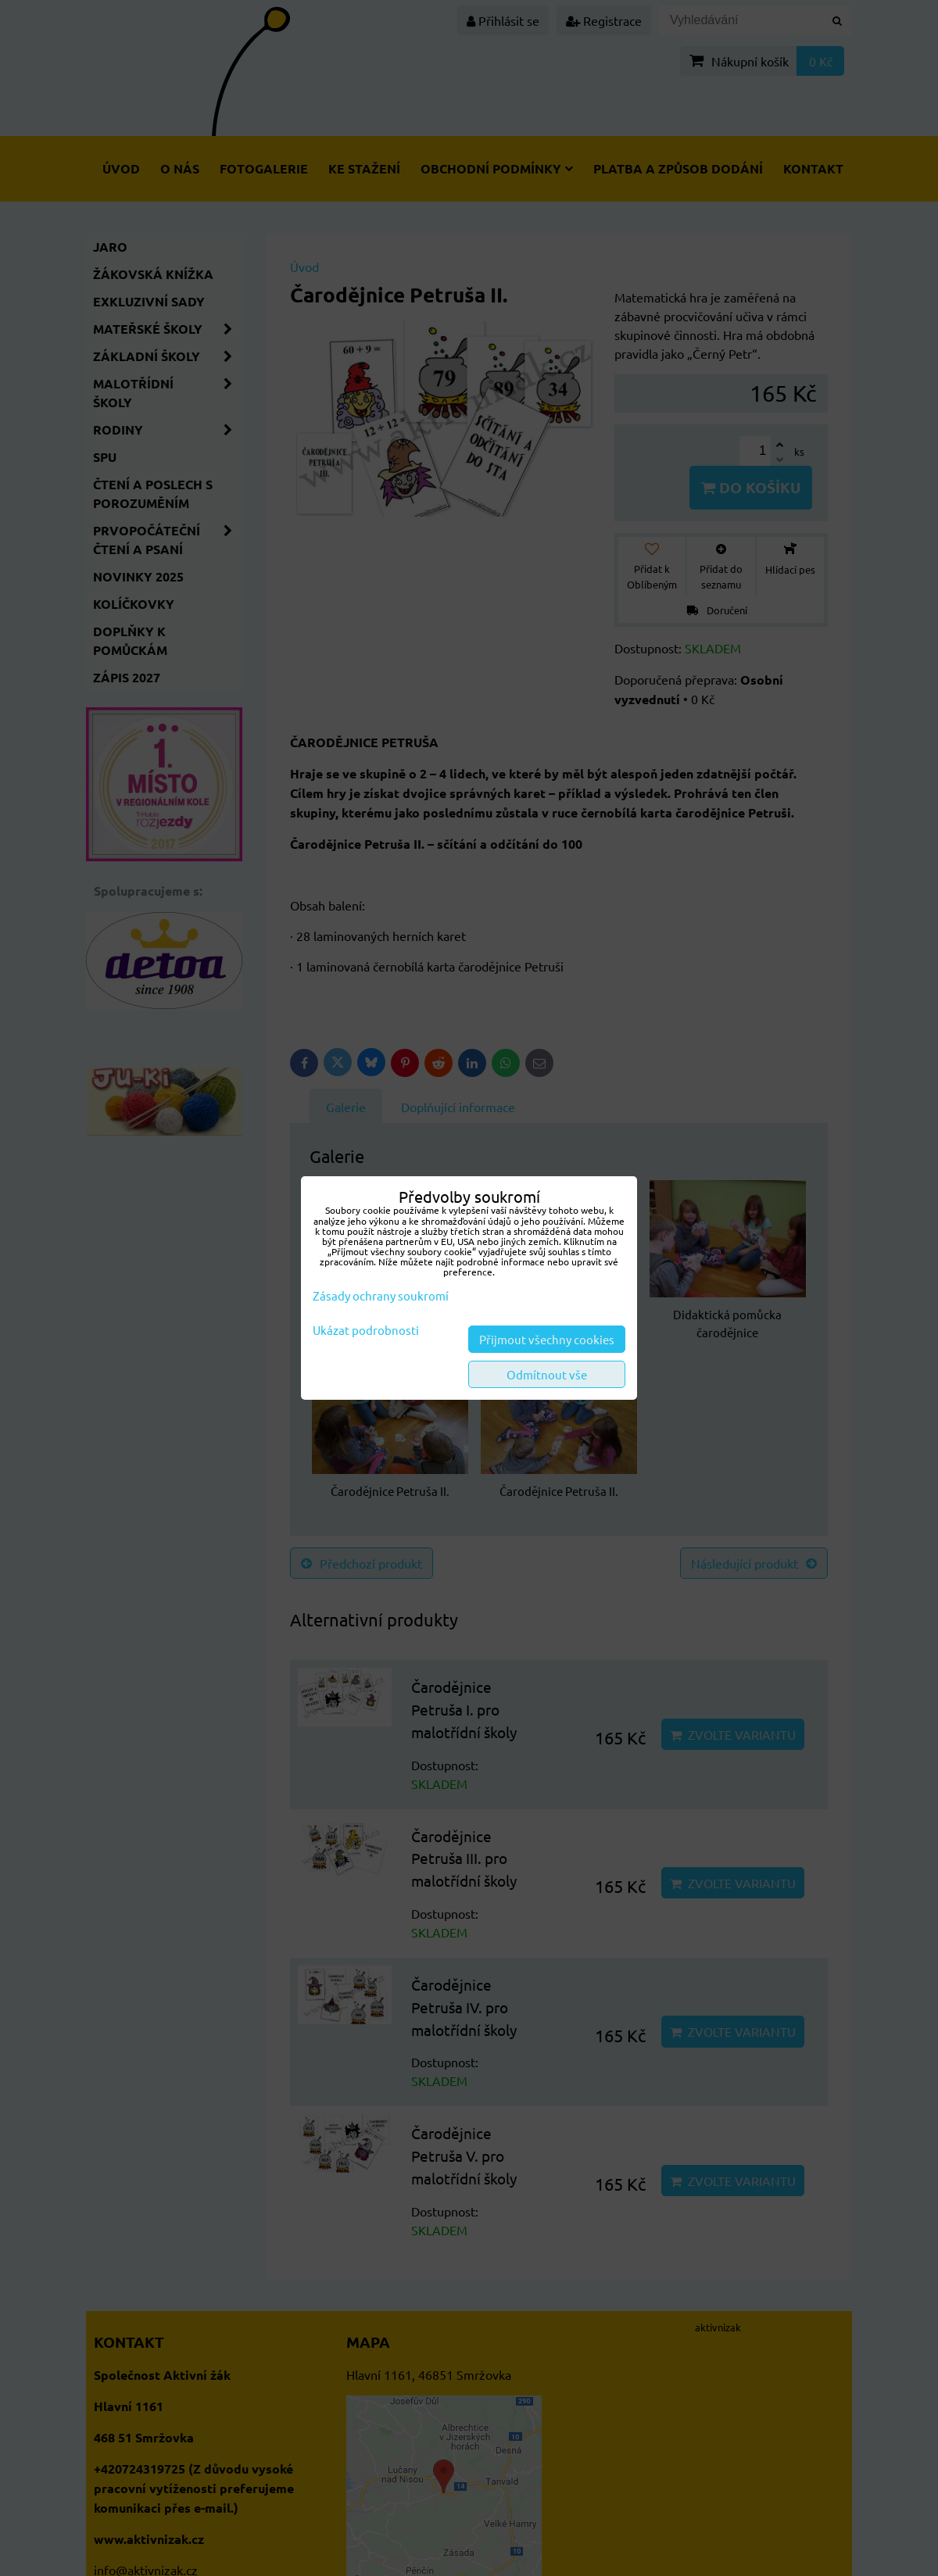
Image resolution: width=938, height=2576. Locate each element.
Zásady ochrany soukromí (381, 1295)
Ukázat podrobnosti (366, 1330)
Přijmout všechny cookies (546, 1339)
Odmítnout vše (547, 1374)
